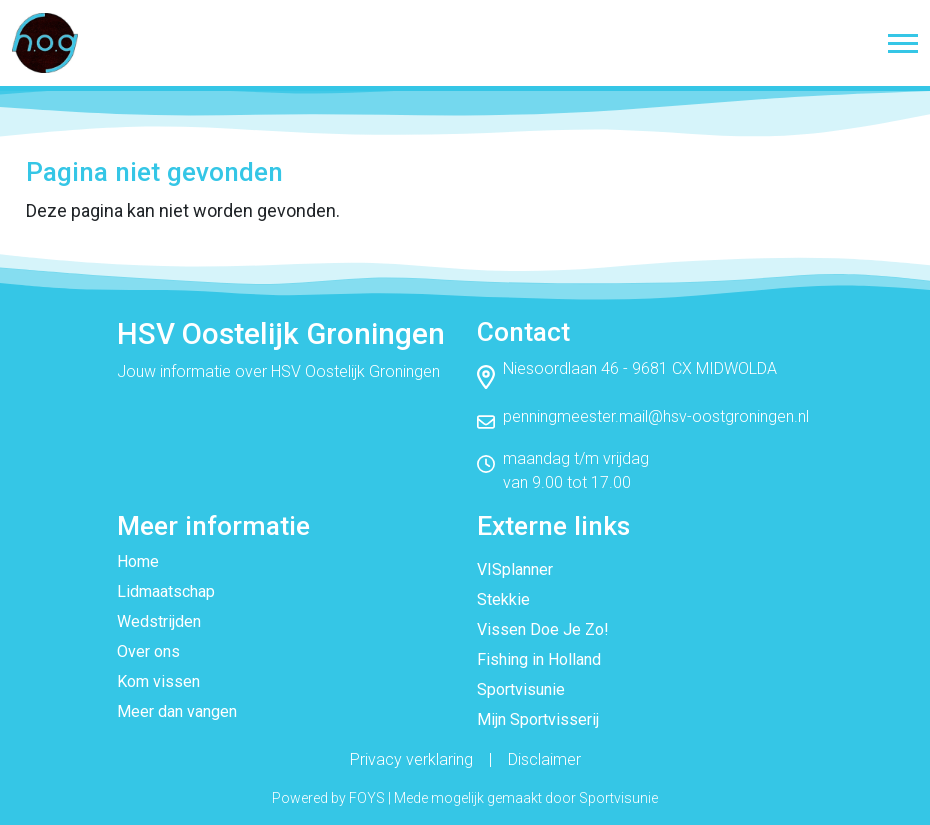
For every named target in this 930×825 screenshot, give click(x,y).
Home (138, 561)
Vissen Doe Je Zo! (543, 629)
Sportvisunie (521, 689)
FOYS (367, 798)
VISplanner (515, 569)
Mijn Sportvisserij (538, 719)
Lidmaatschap (166, 591)
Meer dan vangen (177, 711)
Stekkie (503, 599)
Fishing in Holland (539, 659)
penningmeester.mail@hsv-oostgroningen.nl (656, 416)
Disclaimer (544, 759)
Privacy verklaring (411, 759)
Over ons (148, 651)
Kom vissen (158, 681)
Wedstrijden (159, 621)
